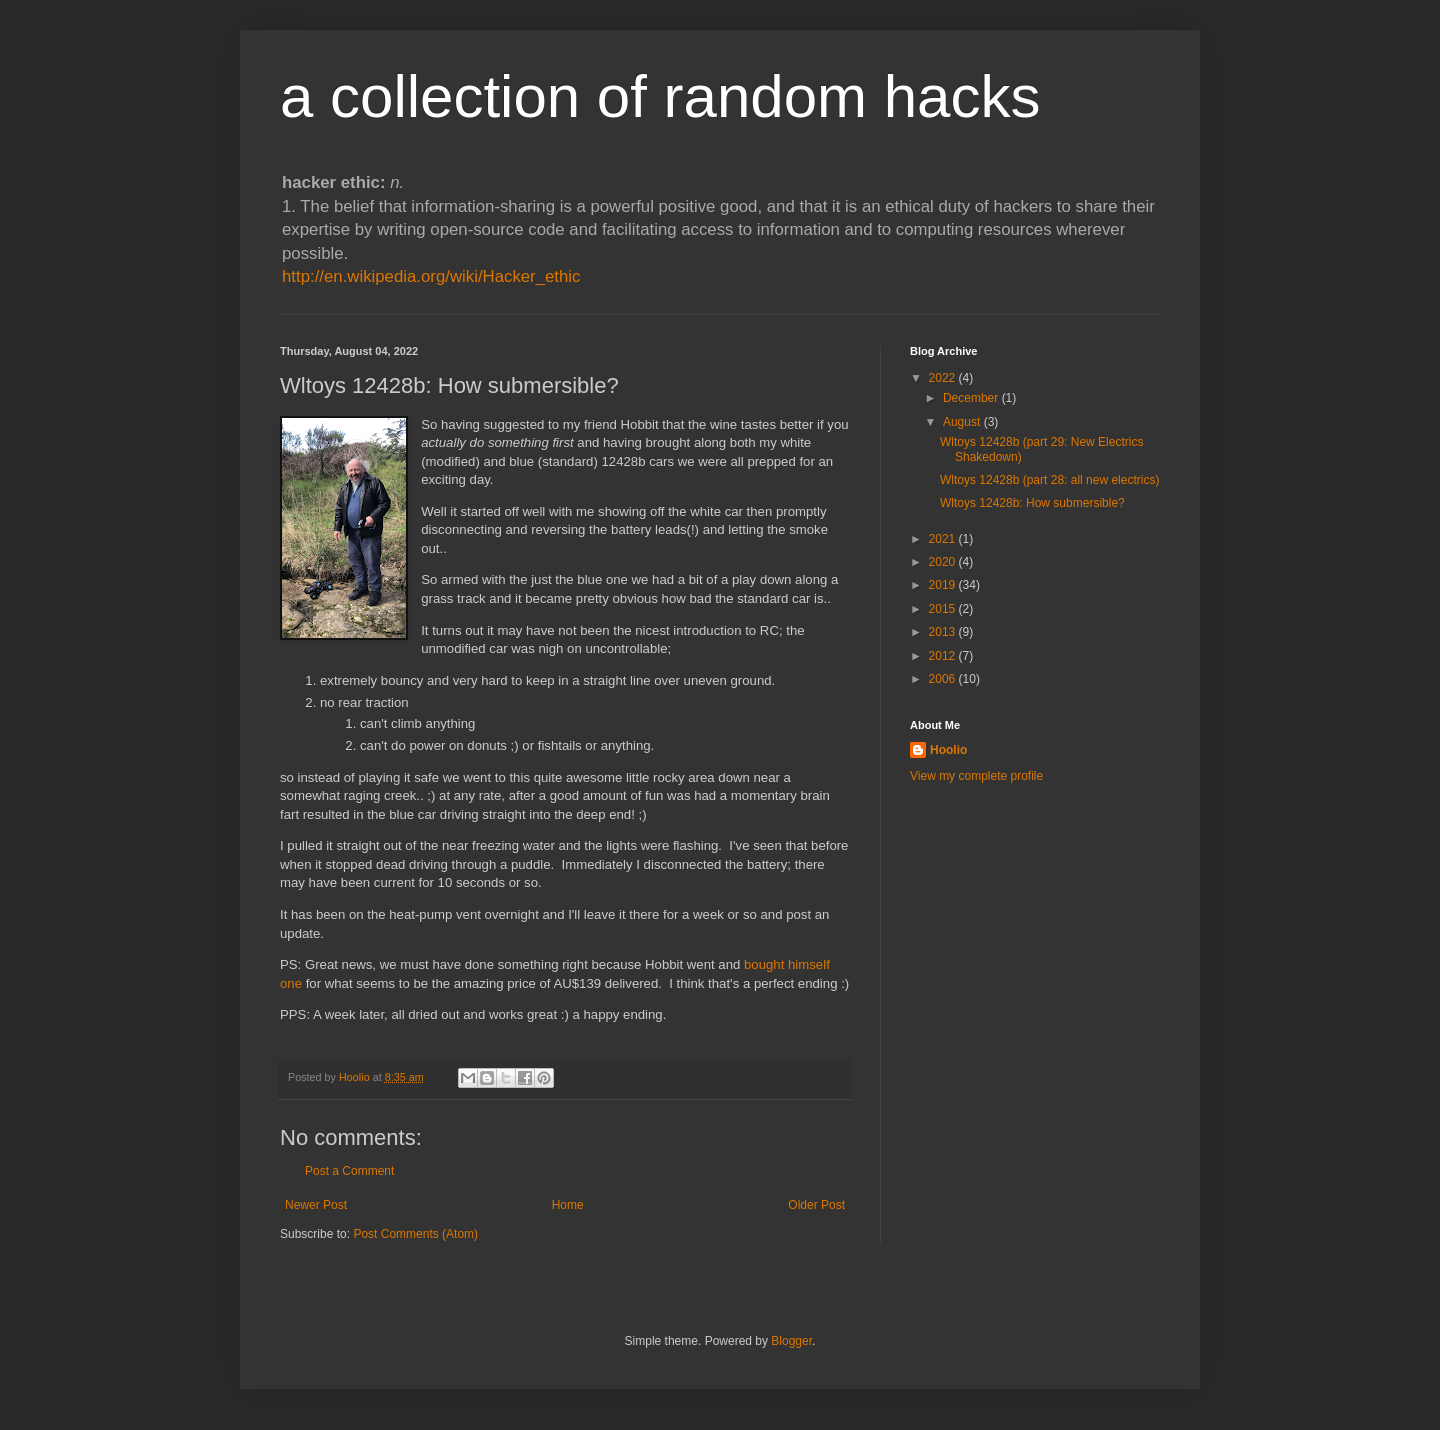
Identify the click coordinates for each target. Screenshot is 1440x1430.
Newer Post (316, 1205)
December (972, 398)
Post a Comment (349, 1171)
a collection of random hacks (660, 96)
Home (568, 1205)
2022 (944, 378)
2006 (944, 679)
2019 (944, 585)
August (963, 422)
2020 (944, 562)
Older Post (816, 1205)
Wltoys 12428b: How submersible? (1032, 503)
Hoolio (356, 1077)
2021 (944, 539)
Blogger (791, 1341)
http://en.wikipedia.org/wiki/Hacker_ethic (431, 276)
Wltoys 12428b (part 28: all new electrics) (1049, 480)
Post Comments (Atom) (415, 1234)
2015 (944, 609)
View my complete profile (976, 776)
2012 (944, 656)
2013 (944, 632)
